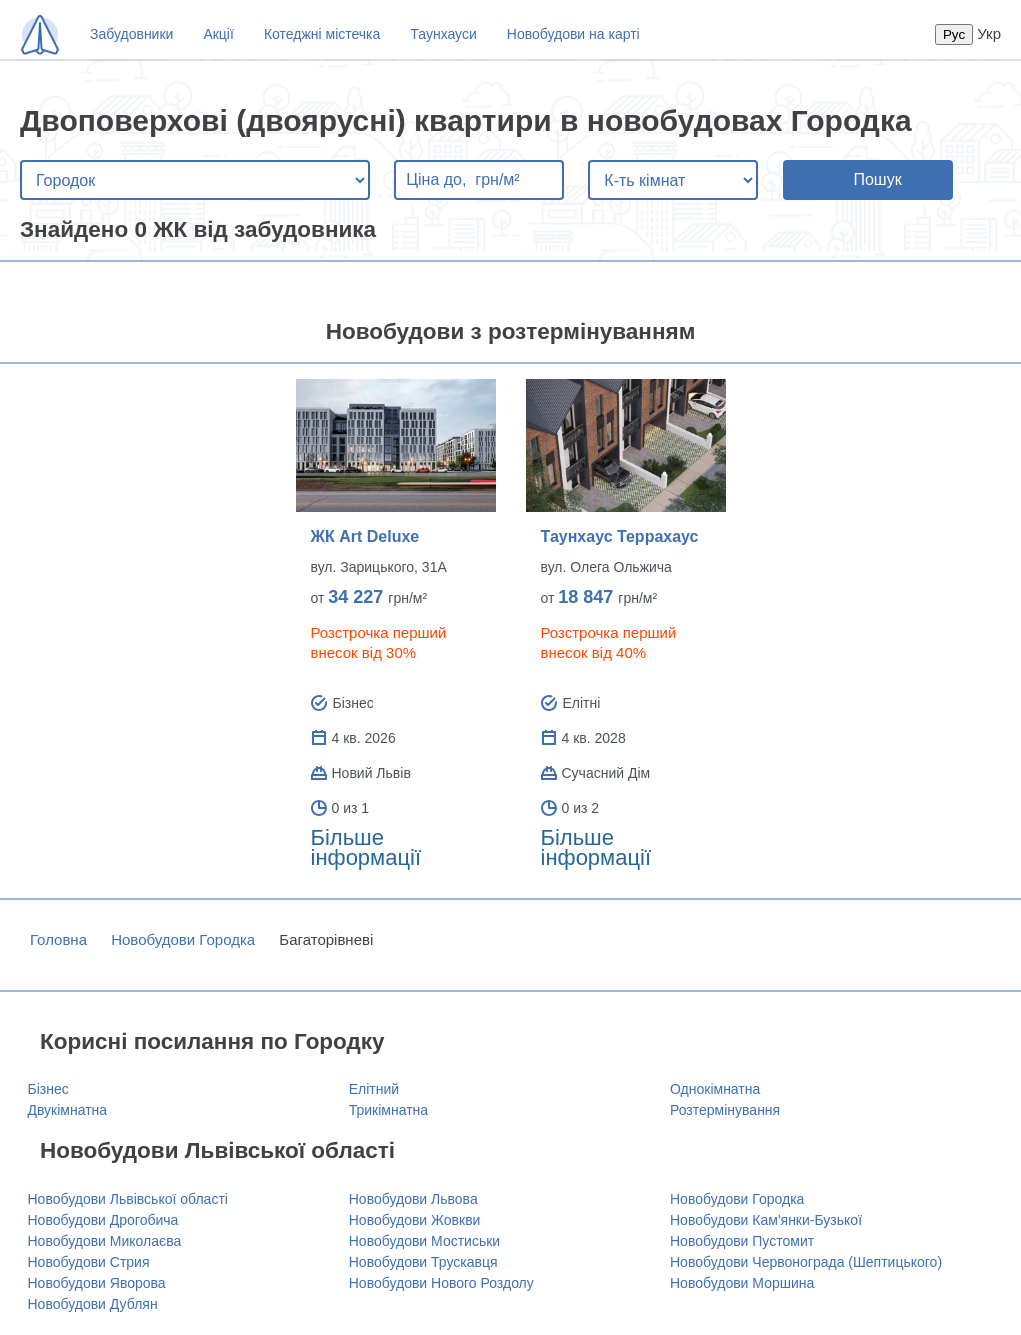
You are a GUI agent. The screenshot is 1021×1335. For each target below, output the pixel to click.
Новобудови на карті (573, 34)
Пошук (877, 179)
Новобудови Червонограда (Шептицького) (806, 1262)
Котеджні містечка (322, 34)
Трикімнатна (388, 1110)
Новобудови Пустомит (742, 1241)
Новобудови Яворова (97, 1283)
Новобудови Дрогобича (103, 1220)
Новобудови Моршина (742, 1283)
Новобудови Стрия (89, 1262)
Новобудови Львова (413, 1199)
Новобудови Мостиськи (424, 1241)
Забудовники (131, 34)
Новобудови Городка (183, 939)
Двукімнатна (68, 1110)
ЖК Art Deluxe (365, 536)
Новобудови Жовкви (415, 1220)
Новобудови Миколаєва (105, 1241)
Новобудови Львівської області (128, 1199)
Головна (58, 939)
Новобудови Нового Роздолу (441, 1283)
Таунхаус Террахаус (620, 536)
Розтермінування (725, 1110)
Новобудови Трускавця (423, 1262)
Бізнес (48, 1089)
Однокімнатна (715, 1089)
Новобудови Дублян (93, 1304)
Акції (218, 34)
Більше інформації (366, 847)
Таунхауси (443, 34)
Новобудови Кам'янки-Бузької (766, 1220)
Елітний (374, 1089)
